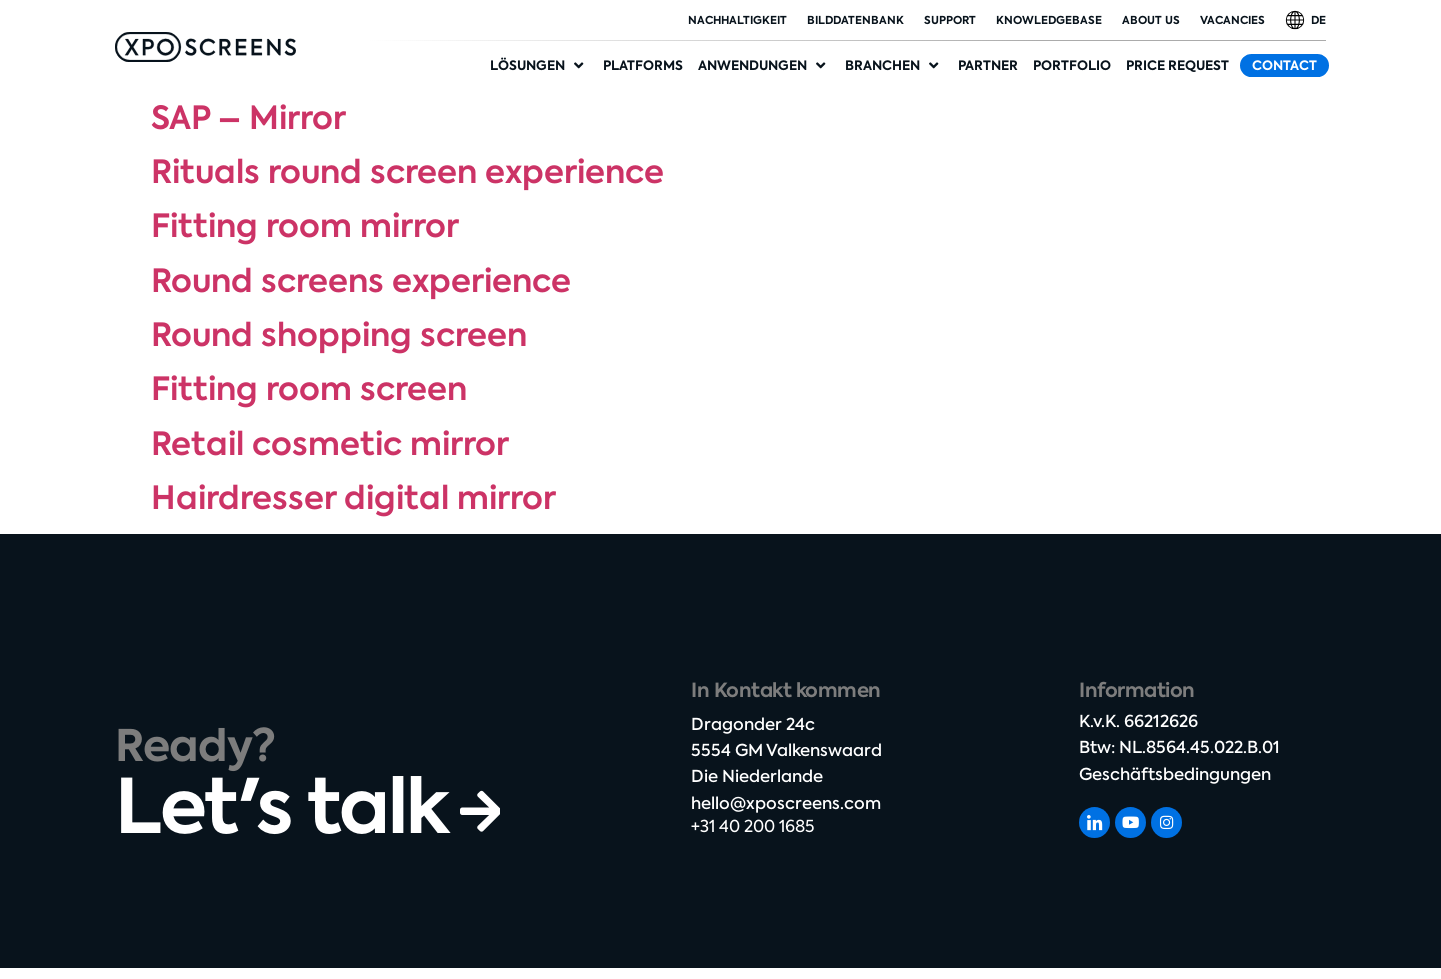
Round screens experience (361, 281)
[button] (539, 66)
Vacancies (1232, 20)
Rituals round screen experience (407, 172)
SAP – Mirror (248, 118)
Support (950, 20)
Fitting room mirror (305, 226)
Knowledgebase (1049, 20)
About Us (1151, 20)
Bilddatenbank (855, 20)
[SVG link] (205, 47)
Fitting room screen (309, 389)
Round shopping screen (339, 335)
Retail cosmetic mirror (330, 444)
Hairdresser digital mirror (353, 498)
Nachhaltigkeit (737, 20)
